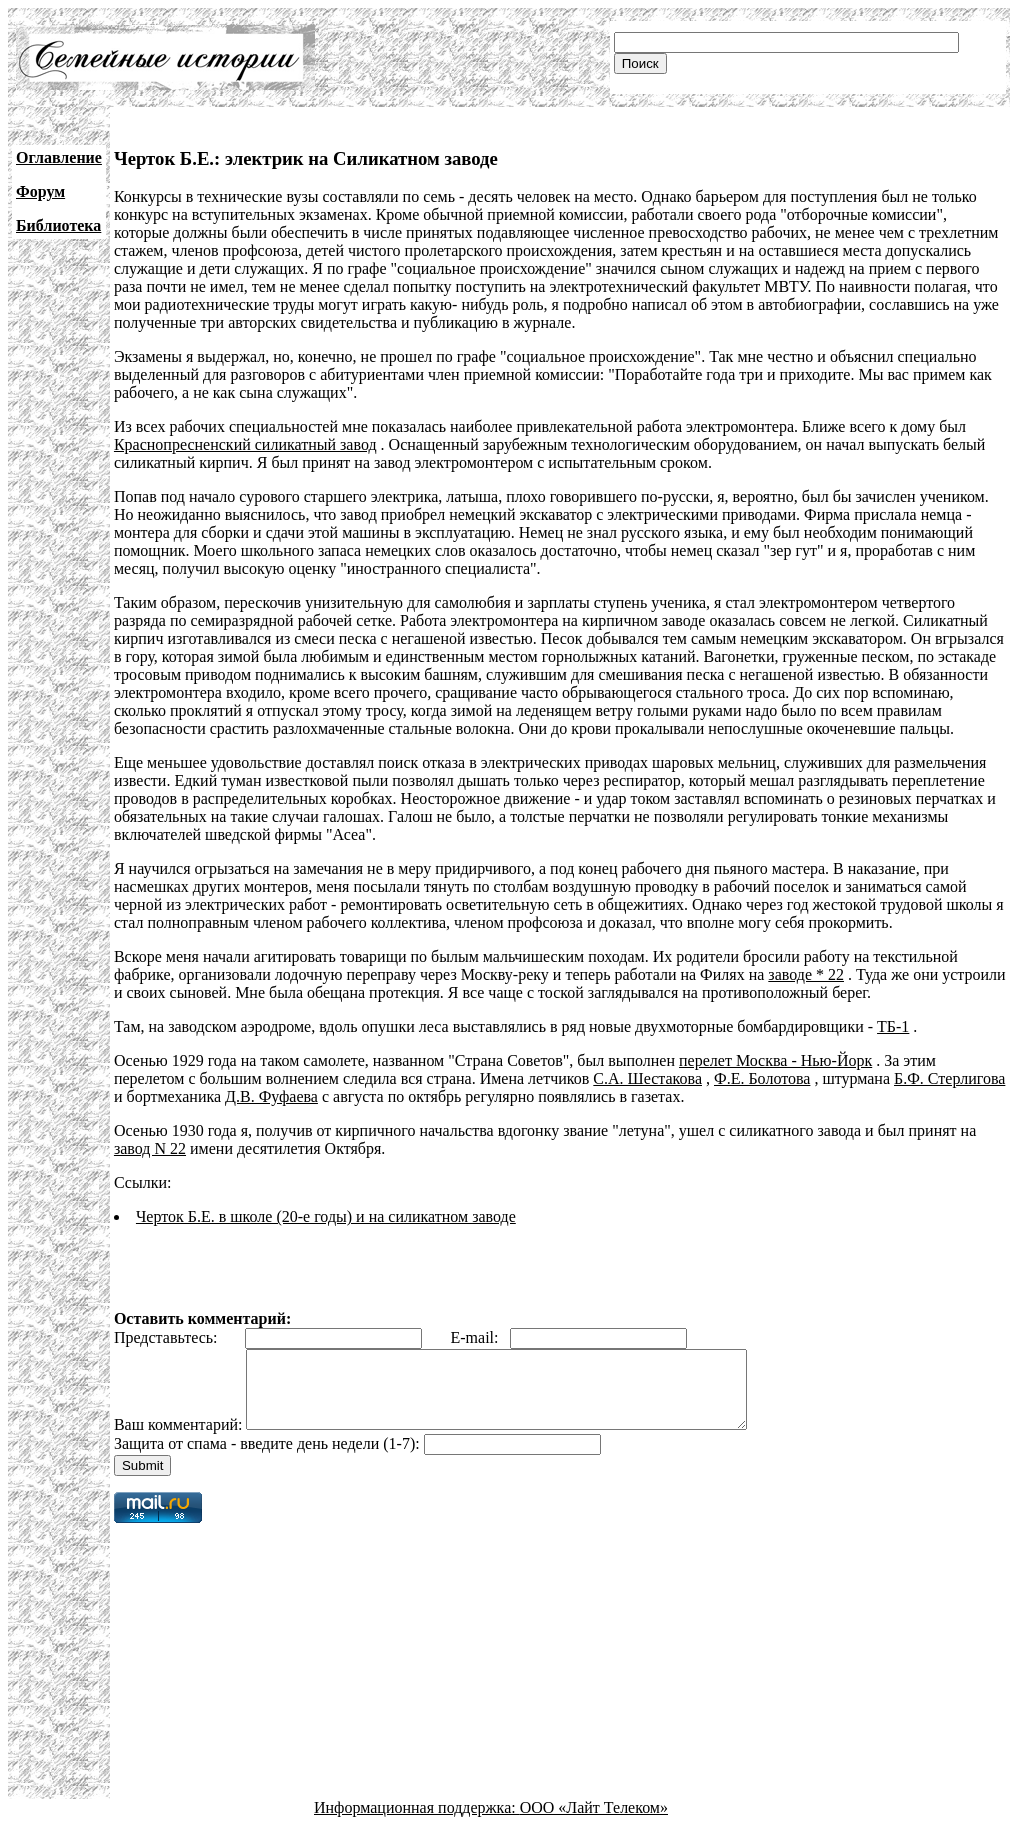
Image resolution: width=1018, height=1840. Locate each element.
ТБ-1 (893, 1026)
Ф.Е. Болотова (762, 1078)
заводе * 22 (806, 974)
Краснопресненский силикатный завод (245, 444)
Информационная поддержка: (417, 1822)
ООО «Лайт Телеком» (594, 1822)
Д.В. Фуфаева (271, 1096)
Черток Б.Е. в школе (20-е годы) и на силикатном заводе (326, 1216)
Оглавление (59, 157)
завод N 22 (150, 1148)
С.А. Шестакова (647, 1078)
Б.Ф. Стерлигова (949, 1078)
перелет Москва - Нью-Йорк (775, 1060)
